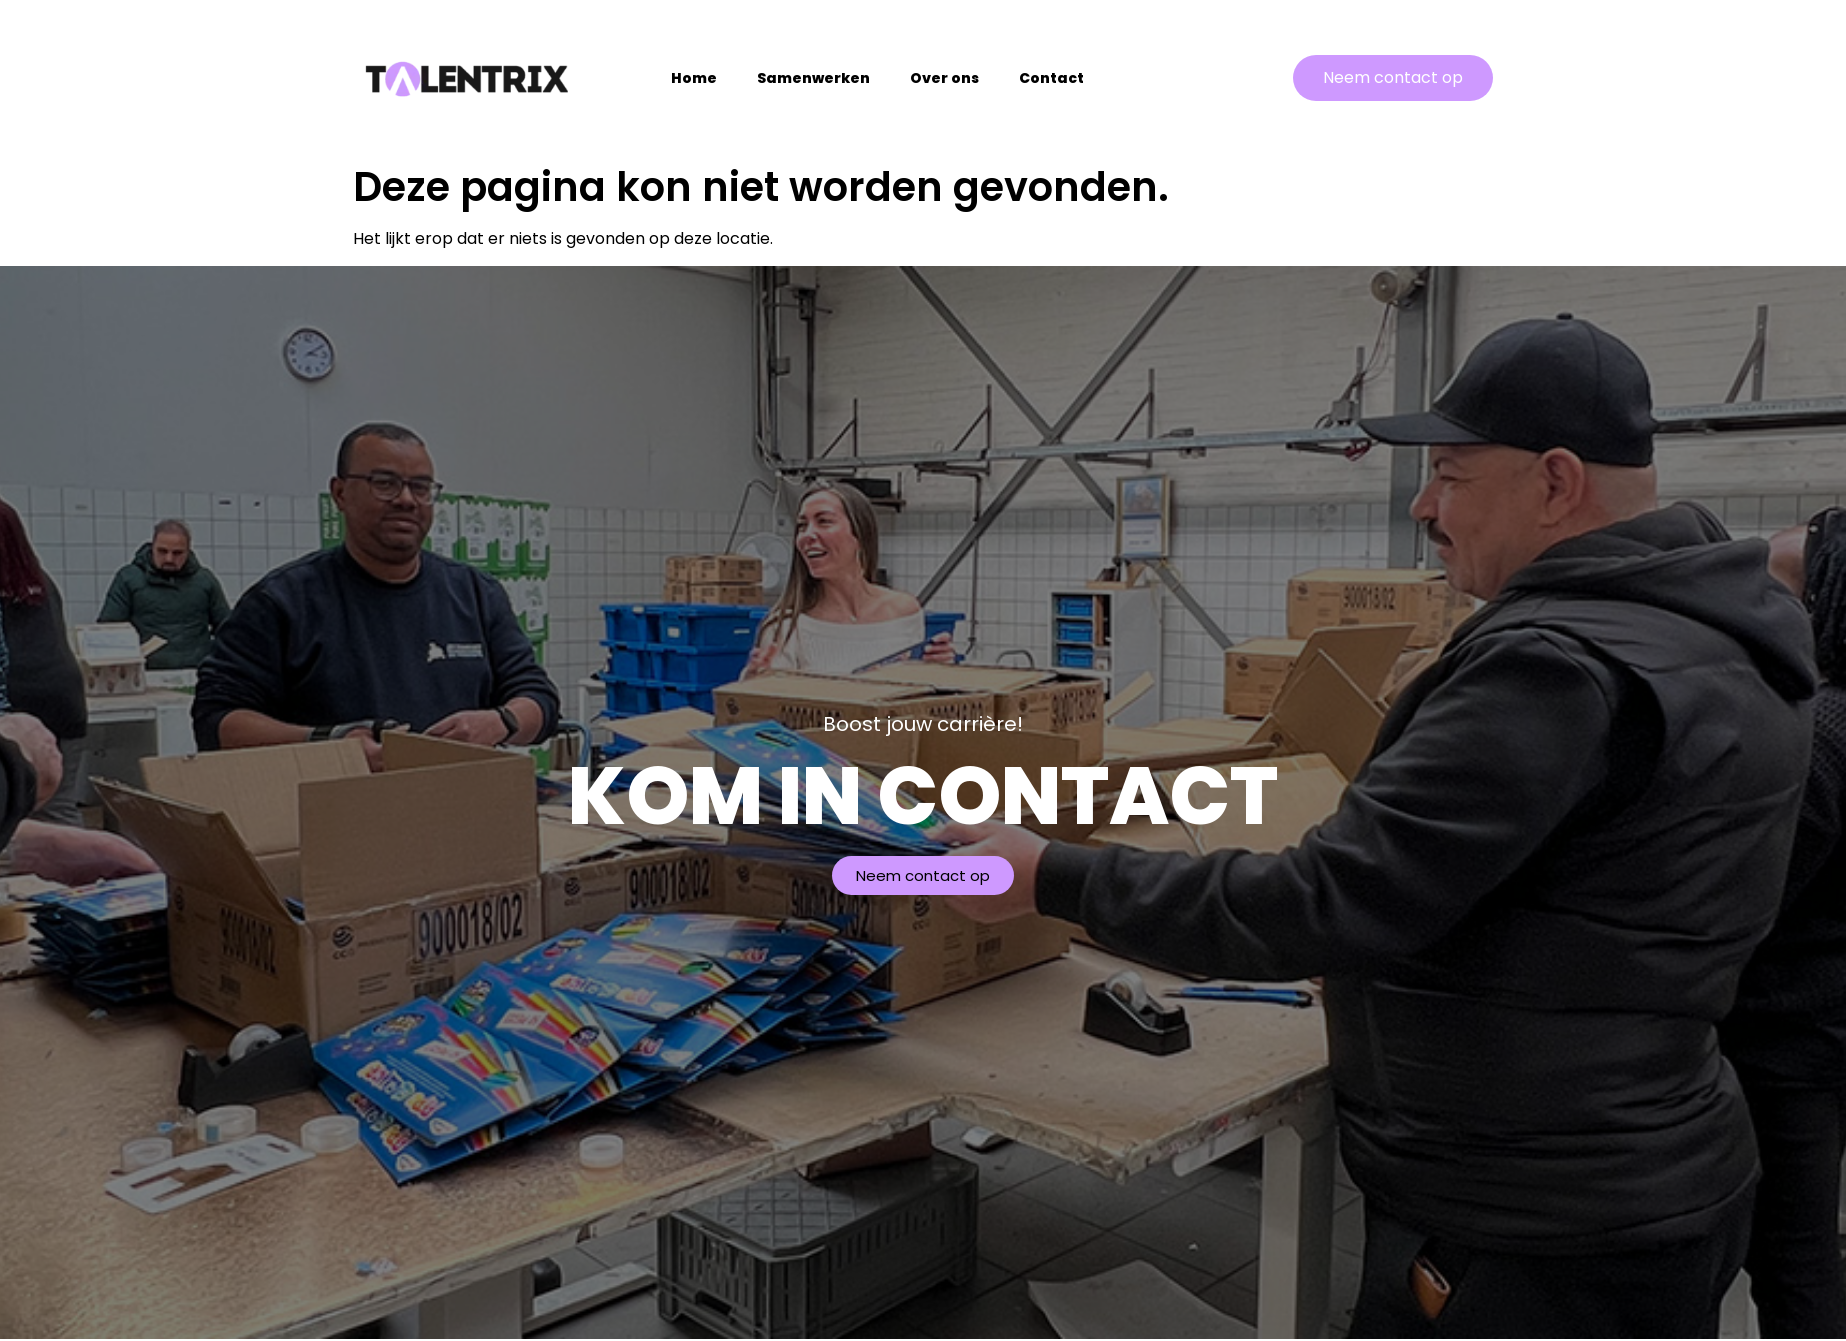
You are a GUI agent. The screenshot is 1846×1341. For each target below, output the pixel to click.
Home (694, 78)
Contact (1051, 78)
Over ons (944, 78)
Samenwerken (813, 78)
